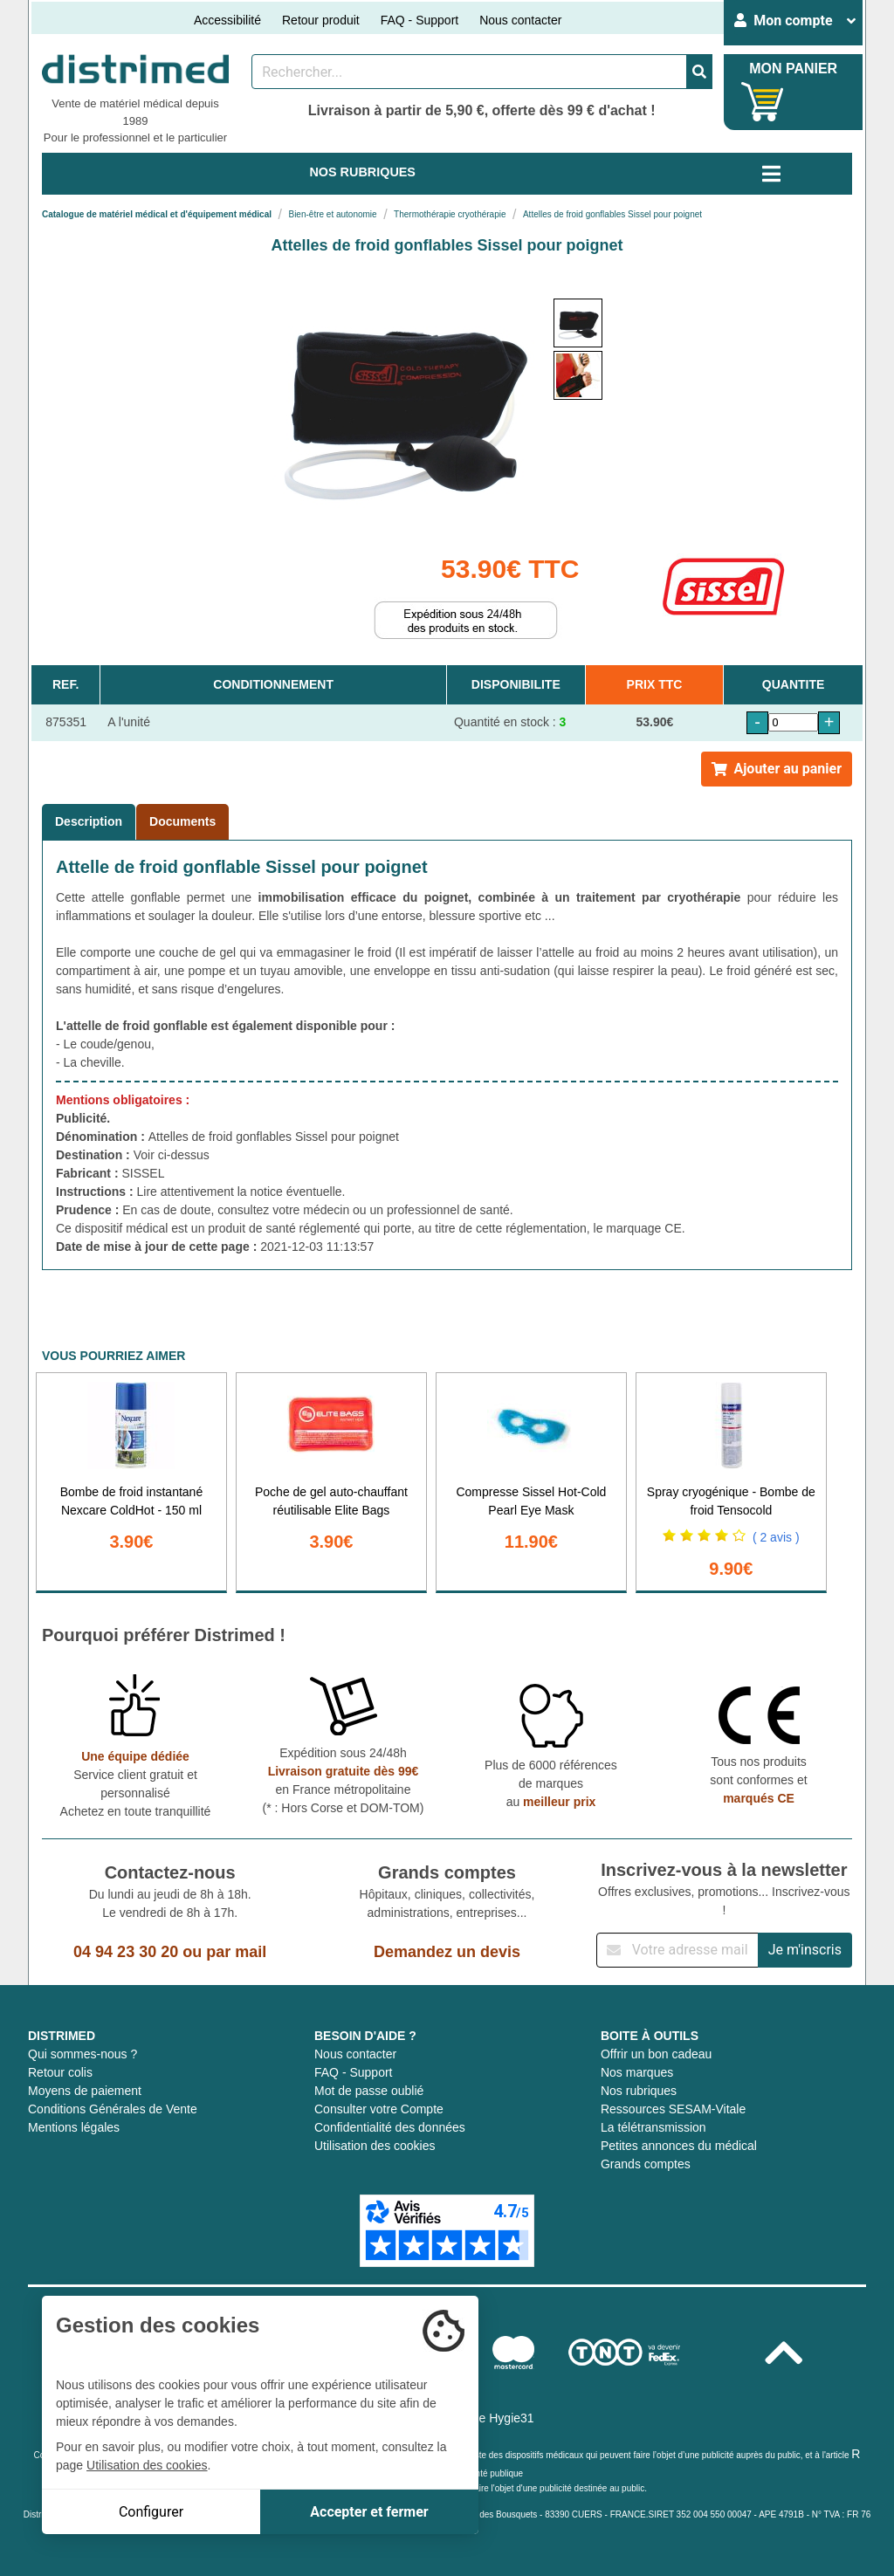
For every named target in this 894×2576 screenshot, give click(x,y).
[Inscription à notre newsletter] (677, 1950)
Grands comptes (646, 2164)
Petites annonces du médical (679, 2146)
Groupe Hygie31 (489, 2418)
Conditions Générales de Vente (112, 2109)
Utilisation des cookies (375, 2146)
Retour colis (60, 2072)
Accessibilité (227, 20)
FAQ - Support (419, 20)
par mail (236, 1952)
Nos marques (637, 2072)
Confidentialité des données (389, 2127)
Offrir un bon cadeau (656, 2054)
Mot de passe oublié (368, 2091)
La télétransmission (653, 2127)
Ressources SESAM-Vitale (673, 2109)
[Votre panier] (763, 101)
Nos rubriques (639, 2091)
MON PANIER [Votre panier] (793, 68)
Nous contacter (520, 20)
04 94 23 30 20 (125, 1952)
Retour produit (321, 20)
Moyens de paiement (84, 2091)
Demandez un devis (447, 1952)
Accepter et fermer (369, 2512)
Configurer (151, 2512)
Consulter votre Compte (379, 2109)
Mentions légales (74, 2127)
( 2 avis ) (776, 1537)
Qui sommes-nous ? (82, 2054)
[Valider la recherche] (699, 71)
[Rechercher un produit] (469, 71)
